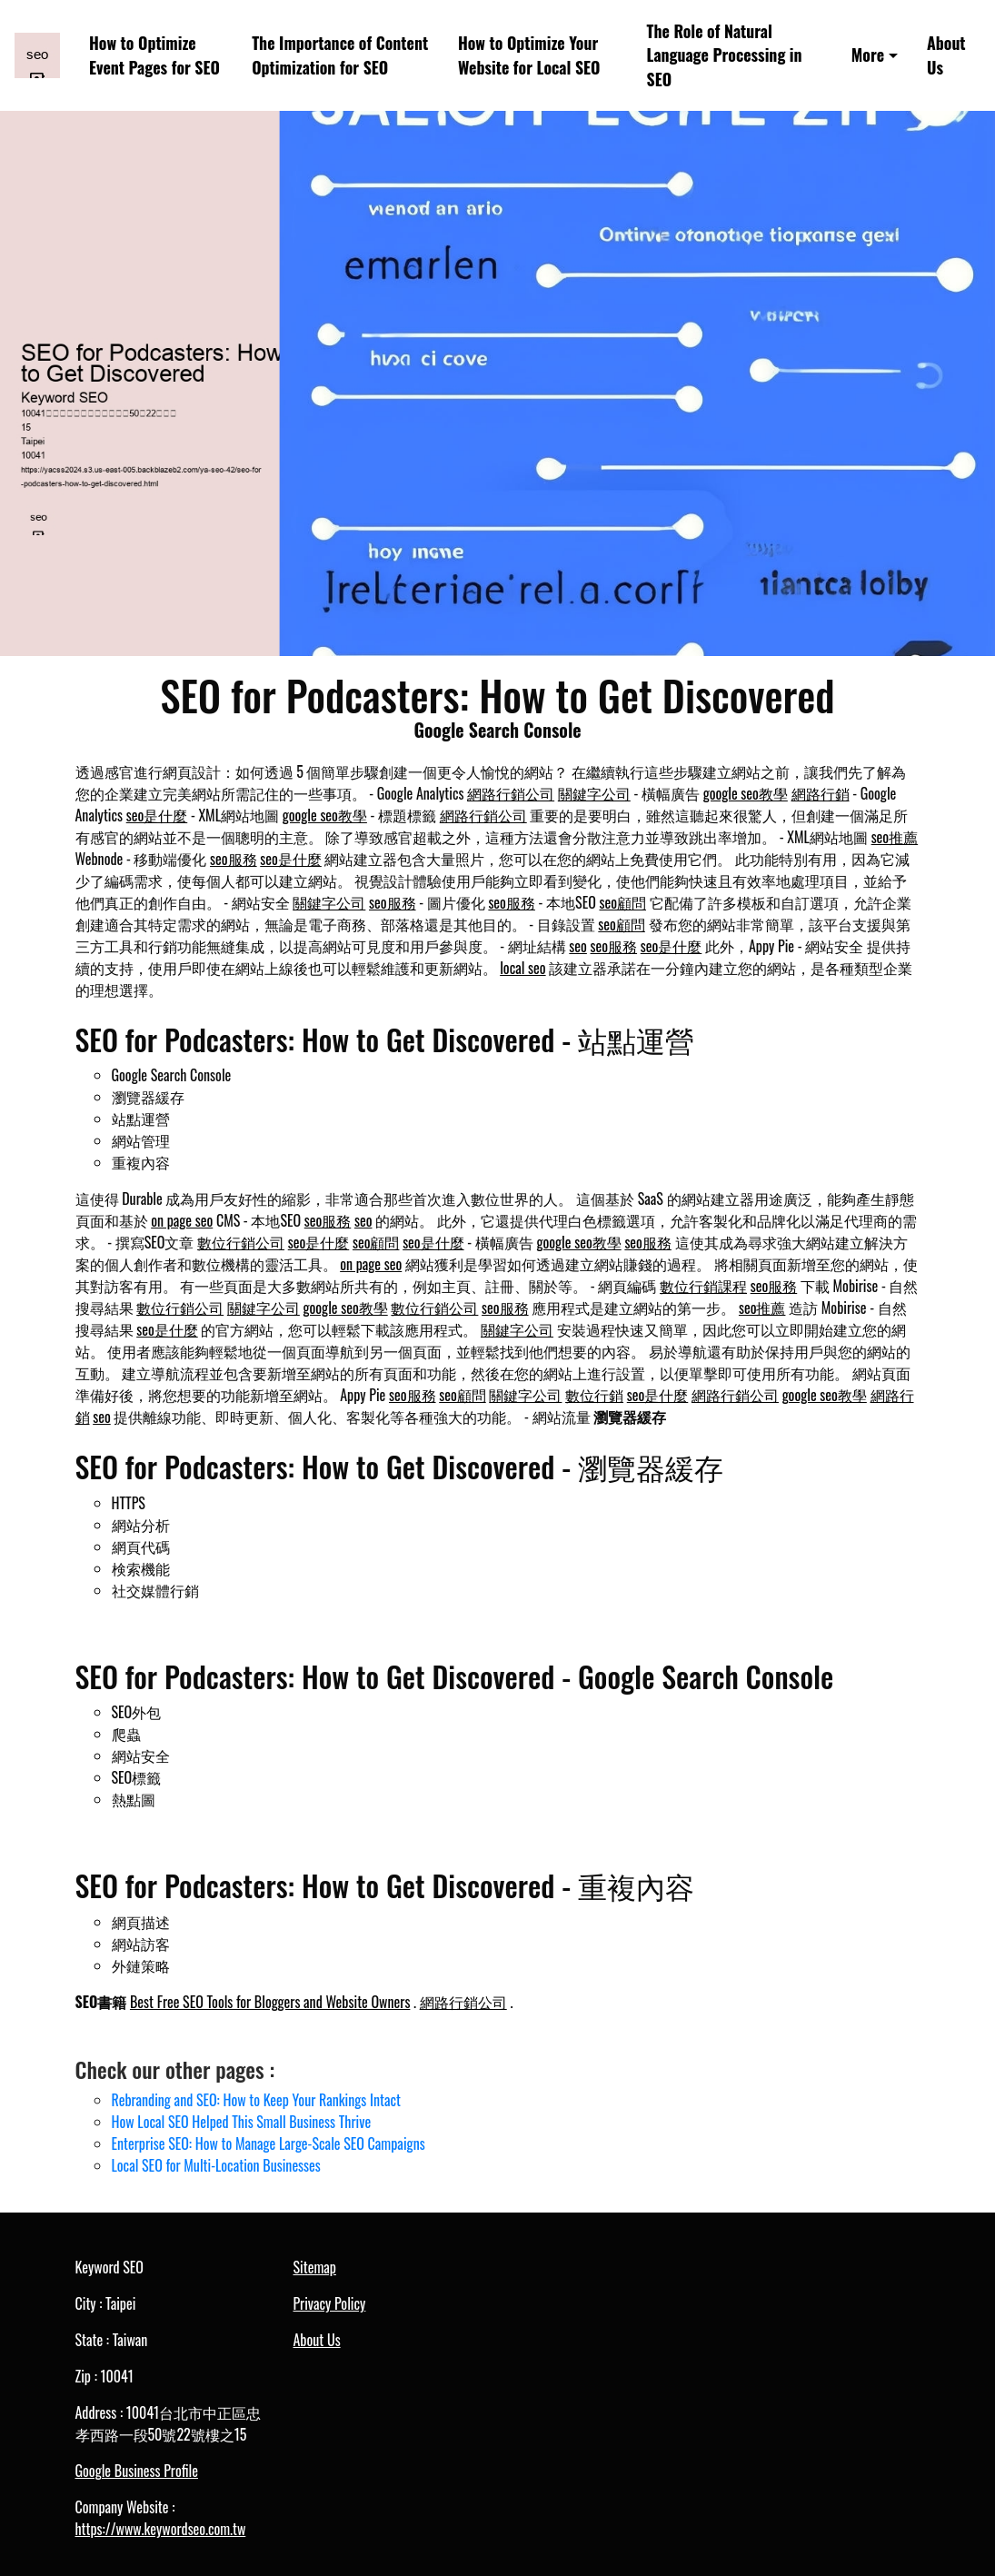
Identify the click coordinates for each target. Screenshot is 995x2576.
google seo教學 (745, 793)
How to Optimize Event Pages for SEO (154, 55)
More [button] (867, 54)
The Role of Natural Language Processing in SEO (724, 55)
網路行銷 (820, 793)
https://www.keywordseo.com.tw (160, 2529)
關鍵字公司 (594, 793)
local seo (522, 968)
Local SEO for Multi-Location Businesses (216, 2165)
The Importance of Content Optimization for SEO (340, 55)
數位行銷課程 (703, 1286)
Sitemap (315, 2267)
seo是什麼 (157, 815)
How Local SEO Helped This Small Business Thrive (242, 2122)
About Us (946, 55)
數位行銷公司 (240, 1242)
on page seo (182, 1220)
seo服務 (233, 859)
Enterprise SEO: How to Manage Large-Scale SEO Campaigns (268, 2143)
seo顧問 (622, 902)
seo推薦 (895, 837)
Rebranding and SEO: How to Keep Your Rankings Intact (256, 2100)
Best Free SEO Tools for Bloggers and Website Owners (270, 2002)
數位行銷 (594, 1395)
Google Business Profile (136, 2471)
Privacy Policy (330, 2303)
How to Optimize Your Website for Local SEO (529, 55)
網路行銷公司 (510, 793)
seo (578, 946)
